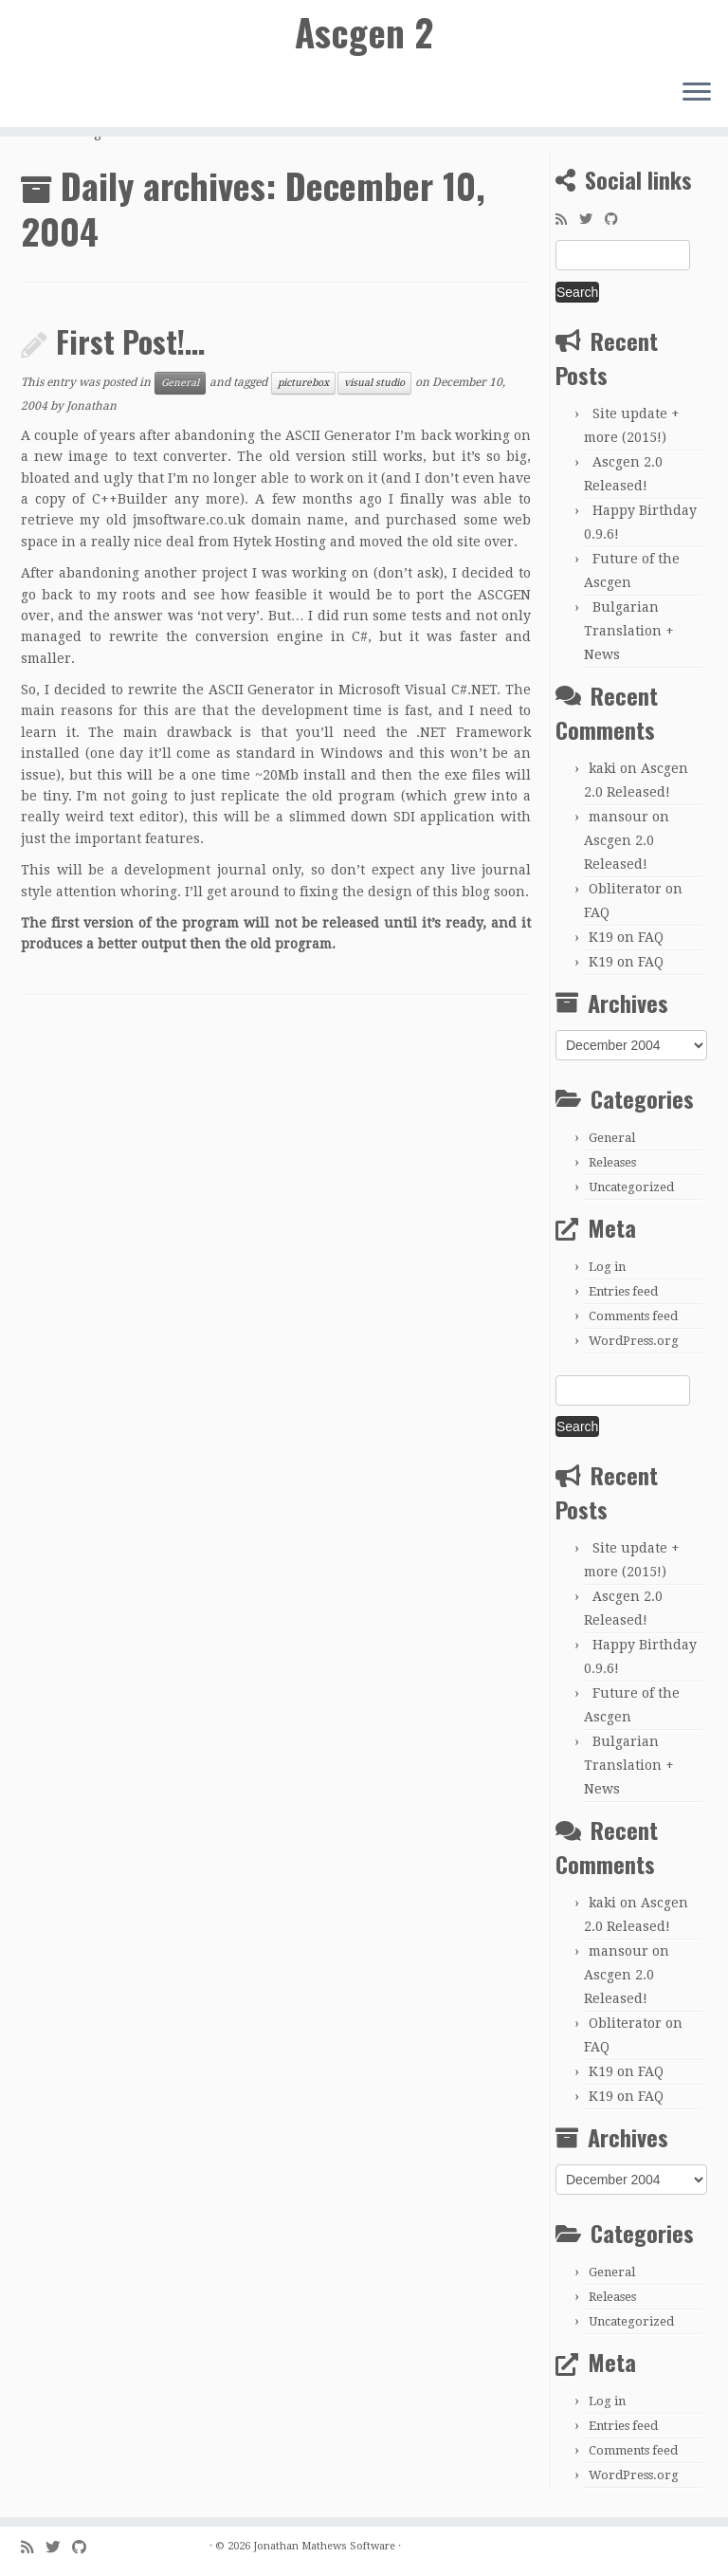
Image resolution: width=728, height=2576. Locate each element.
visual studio (374, 383)
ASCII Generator (338, 435)
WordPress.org (634, 1341)
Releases (612, 1162)
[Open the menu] (696, 96)
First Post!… (130, 341)
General (180, 383)
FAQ (597, 912)
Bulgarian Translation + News (629, 630)
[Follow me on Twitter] (592, 219)
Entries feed (623, 1291)
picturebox (303, 383)
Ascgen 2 (364, 33)
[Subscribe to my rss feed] (567, 219)
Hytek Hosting (279, 541)
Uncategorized (631, 1187)
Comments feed (633, 1316)
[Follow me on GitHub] (617, 219)
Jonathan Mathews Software (324, 2546)
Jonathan (91, 406)
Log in (607, 1267)
